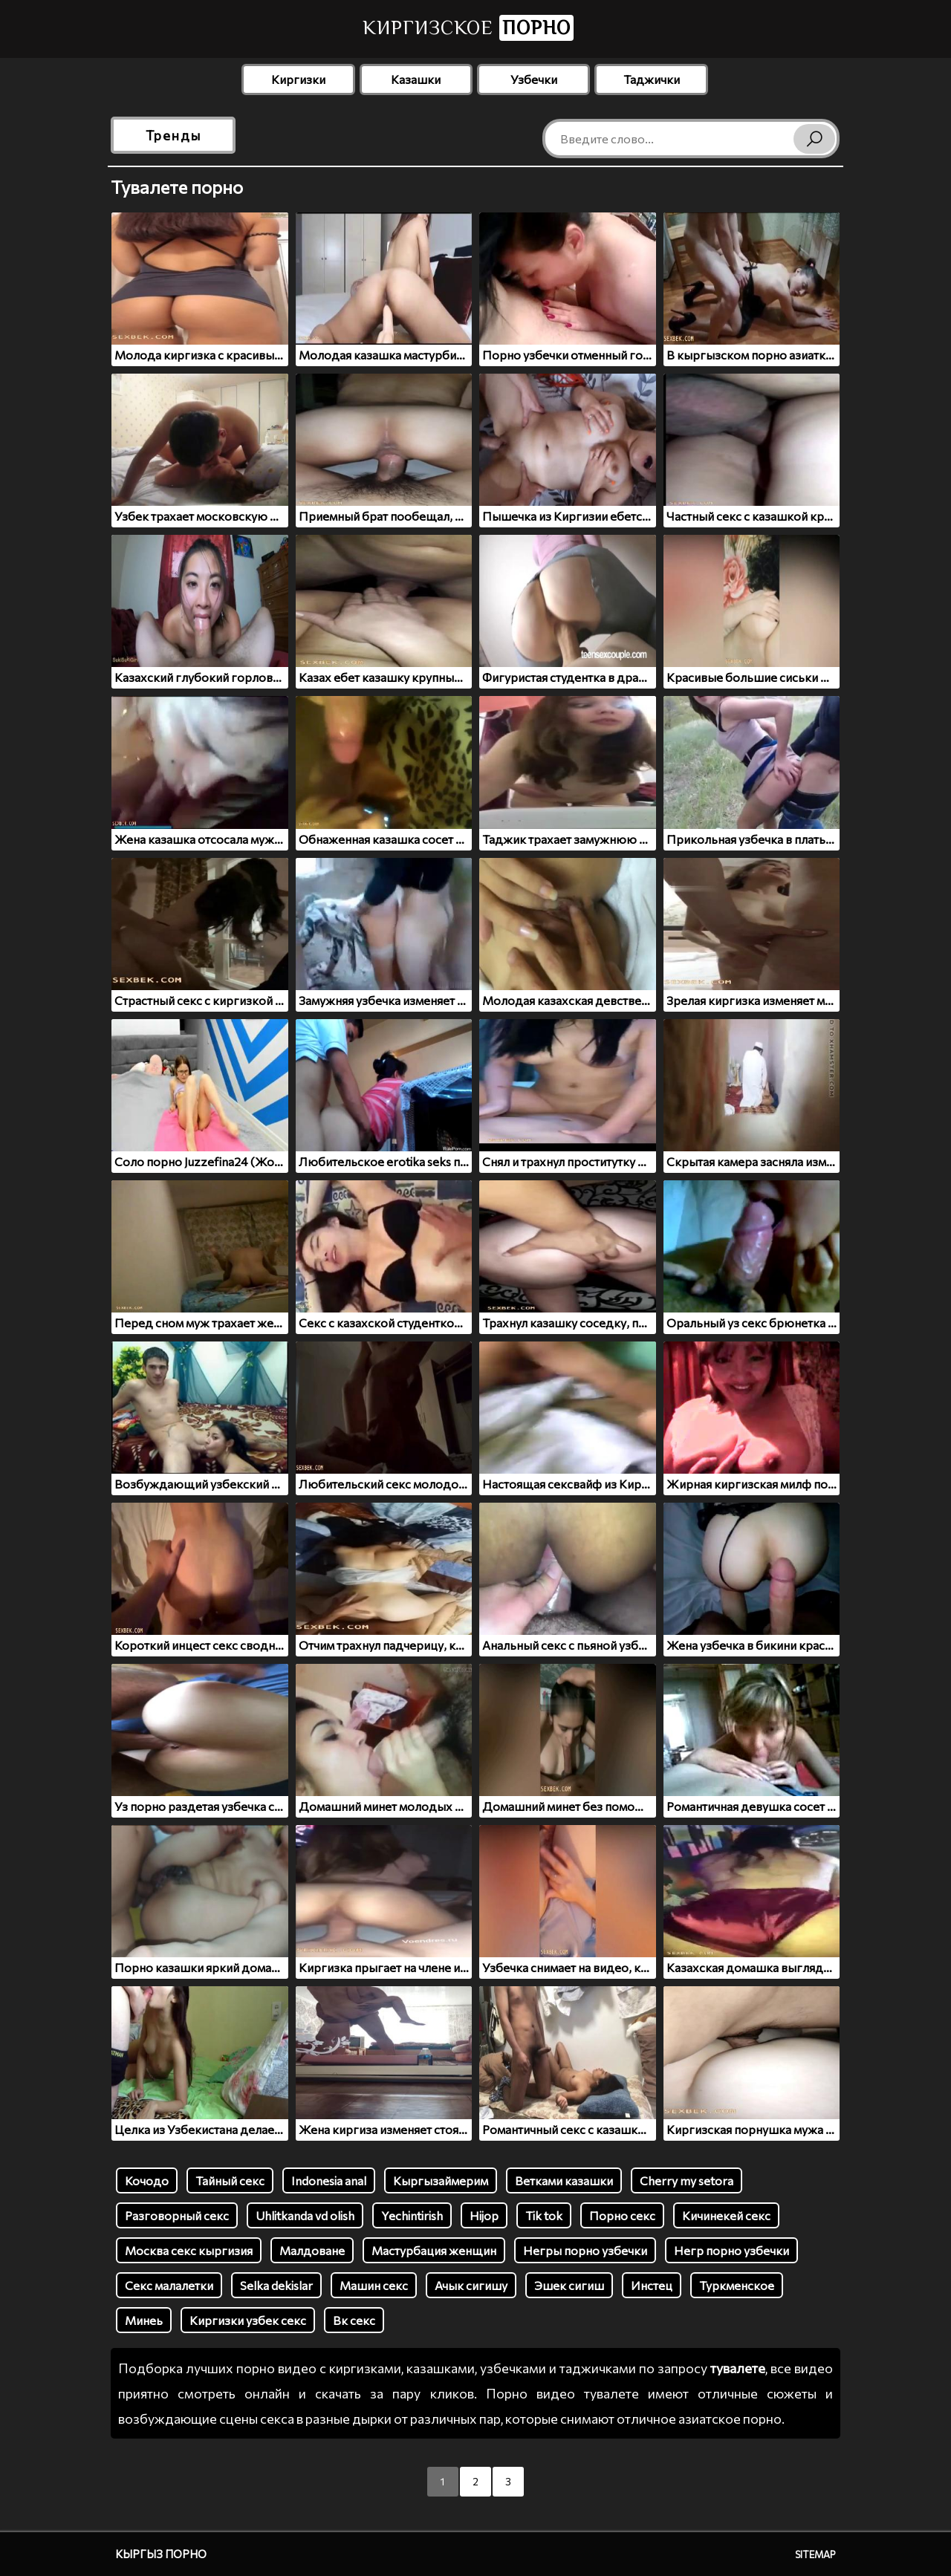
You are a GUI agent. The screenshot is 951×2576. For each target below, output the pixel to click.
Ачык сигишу (471, 2285)
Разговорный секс (177, 2215)
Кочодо (147, 2180)
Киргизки (298, 79)
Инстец (651, 2285)
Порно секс (622, 2215)
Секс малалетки (169, 2285)
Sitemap (815, 2554)
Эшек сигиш (569, 2285)
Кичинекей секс (726, 2215)
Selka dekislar (276, 2285)
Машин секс (374, 2285)
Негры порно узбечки (585, 2250)
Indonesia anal (328, 2180)
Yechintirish (412, 2215)
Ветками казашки (564, 2180)
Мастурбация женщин (433, 2250)
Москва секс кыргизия (189, 2250)
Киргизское (468, 28)
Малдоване (312, 2250)
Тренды (173, 135)
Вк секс (354, 2320)
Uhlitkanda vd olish (305, 2215)
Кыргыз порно (161, 2553)
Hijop (484, 2215)
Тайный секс (229, 2180)
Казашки (416, 79)
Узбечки (533, 79)
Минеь (144, 2320)
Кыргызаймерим (440, 2180)
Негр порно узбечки (731, 2250)
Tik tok (543, 2215)
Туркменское (736, 2285)
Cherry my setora (686, 2180)
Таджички (651, 79)
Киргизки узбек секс (247, 2320)
